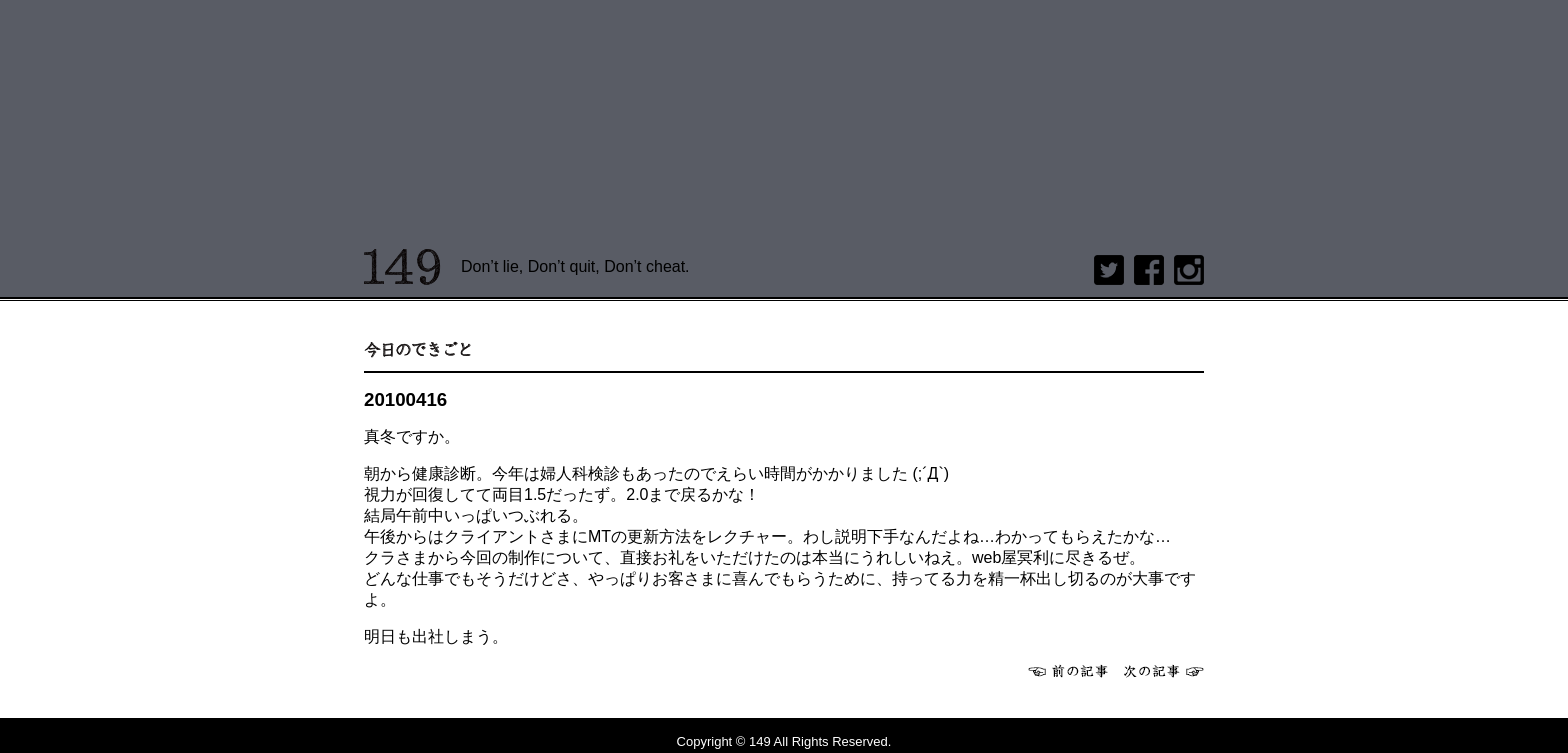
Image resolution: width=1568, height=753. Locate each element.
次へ (1164, 671)
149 (402, 267)
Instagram (1189, 270)
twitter (1109, 270)
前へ (1068, 671)
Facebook (1149, 270)
